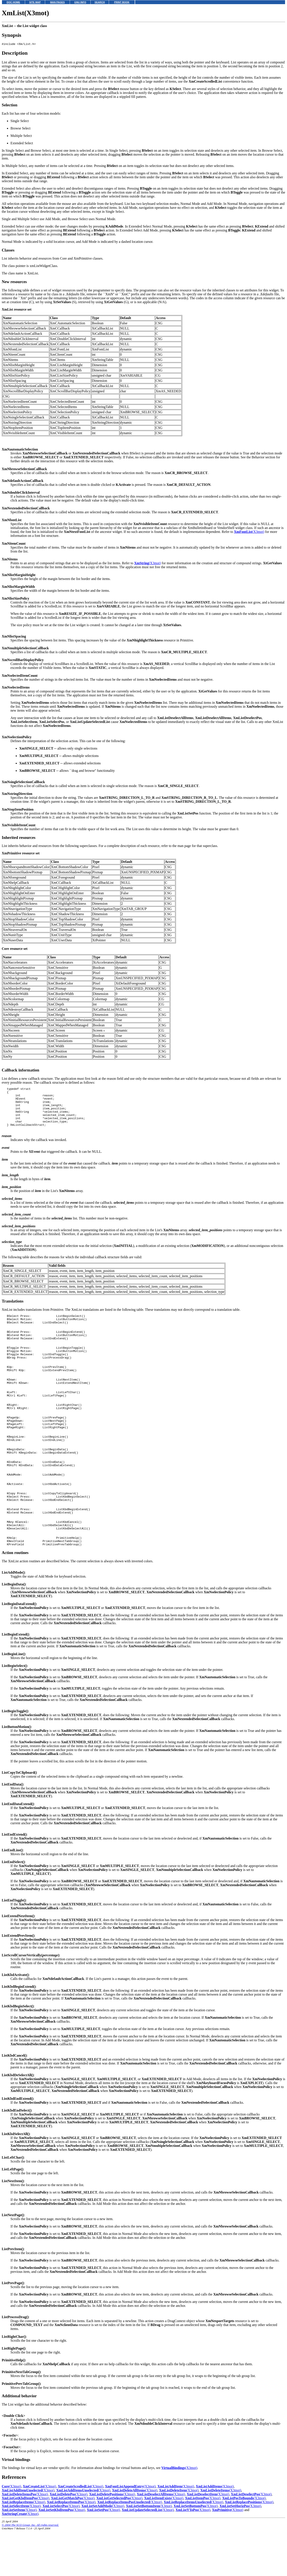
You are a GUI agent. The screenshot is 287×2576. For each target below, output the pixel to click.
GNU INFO (80, 2)
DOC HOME (13, 2)
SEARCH (100, 2)
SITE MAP (35, 2)
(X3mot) (249, 532)
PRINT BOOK (121, 2)
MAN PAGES (57, 2)
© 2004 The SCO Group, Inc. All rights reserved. (30, 2570)
